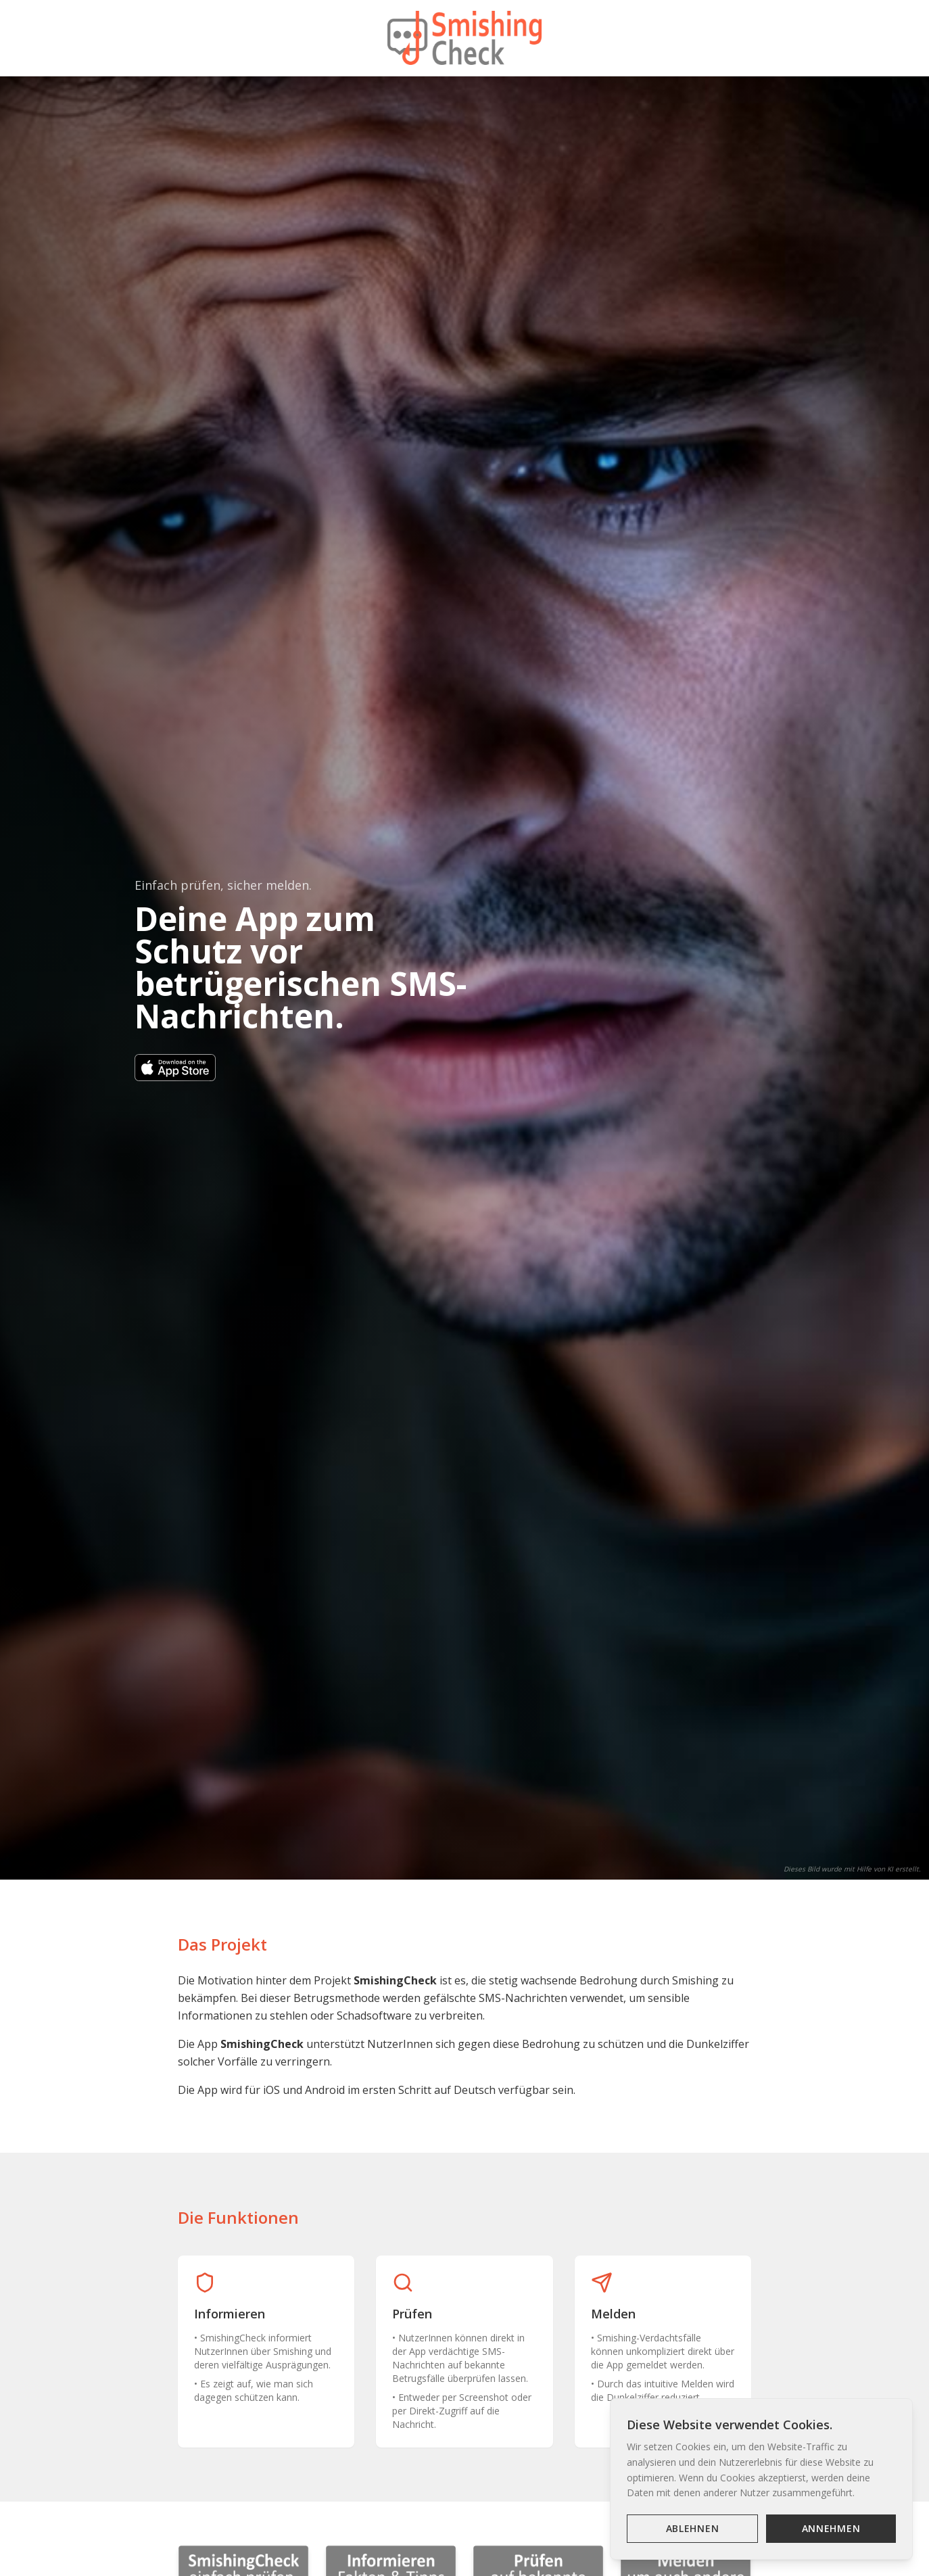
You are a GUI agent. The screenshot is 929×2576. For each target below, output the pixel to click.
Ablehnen (692, 2528)
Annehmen (831, 2528)
